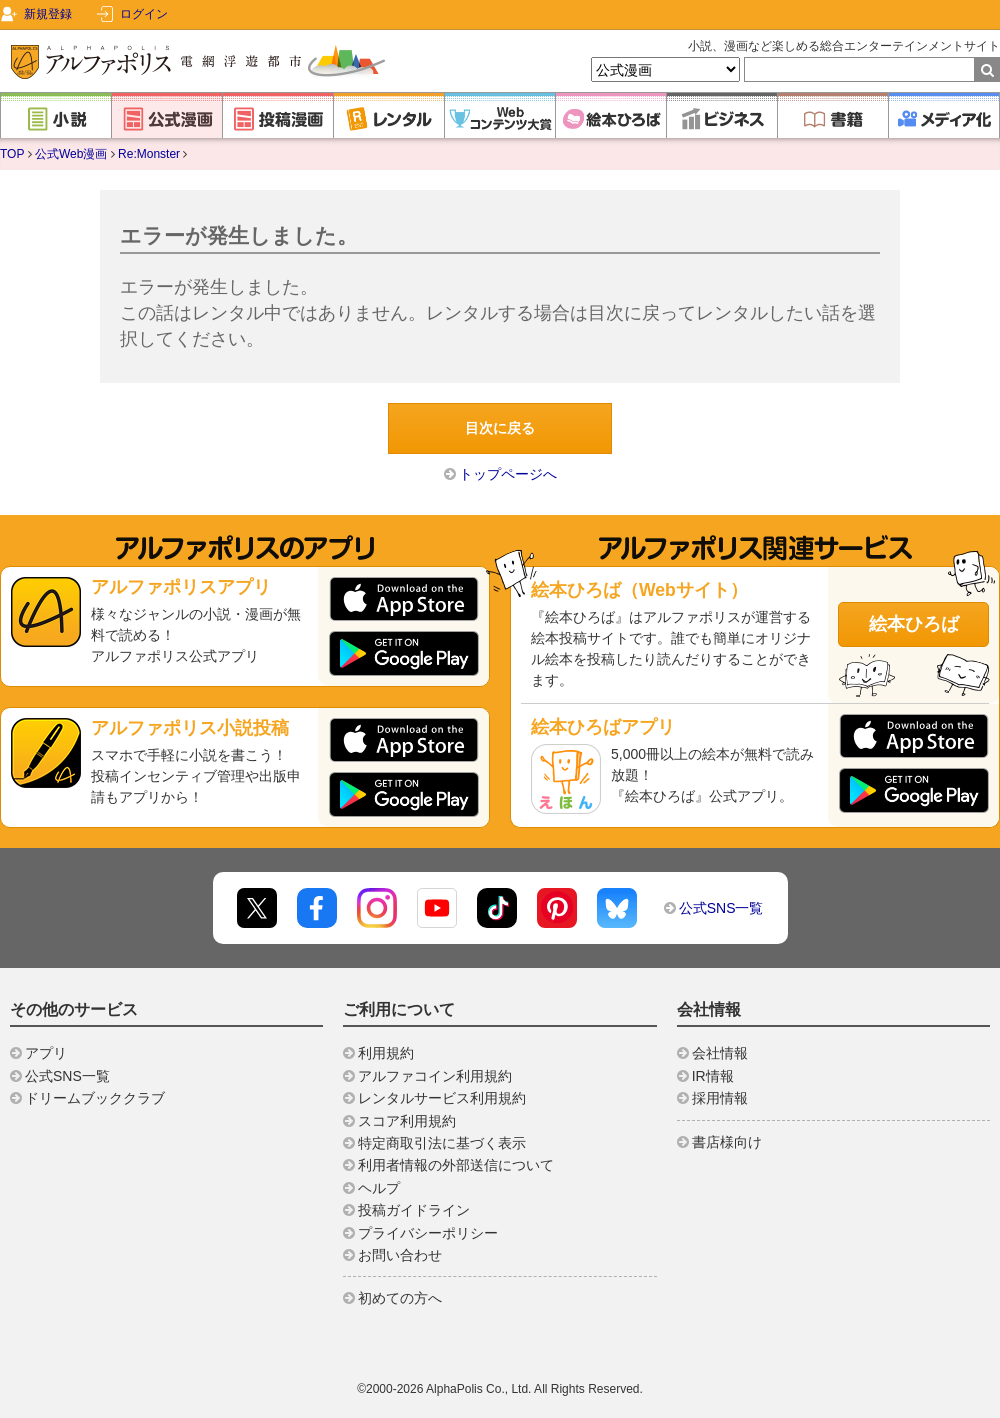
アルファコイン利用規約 (435, 1076)
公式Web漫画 (71, 154)
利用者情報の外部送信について (456, 1165)
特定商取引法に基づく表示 (442, 1143)
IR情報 (713, 1076)
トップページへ (508, 474)
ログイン (144, 14)
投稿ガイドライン (414, 1210)
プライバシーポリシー (428, 1233)
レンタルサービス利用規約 (442, 1098)
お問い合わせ (400, 1255)
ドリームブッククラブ (95, 1098)
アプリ (46, 1053)
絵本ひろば (914, 624)
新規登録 (48, 14)
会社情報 (720, 1053)
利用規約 (386, 1053)
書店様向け (727, 1142)
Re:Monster (149, 154)
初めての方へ (400, 1298)
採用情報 (720, 1098)
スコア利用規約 (407, 1121)
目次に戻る (500, 428)
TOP (12, 154)
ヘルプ (379, 1188)
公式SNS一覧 (721, 908)
